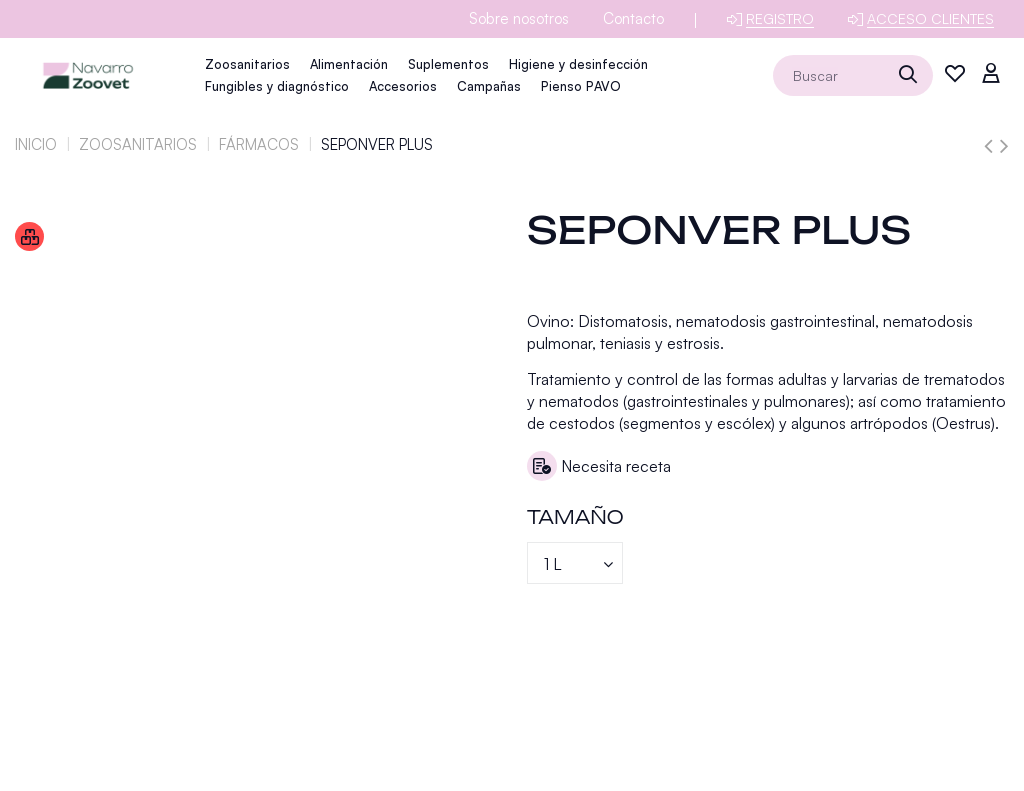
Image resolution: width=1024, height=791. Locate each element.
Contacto (633, 18)
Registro (780, 18)
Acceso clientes (930, 18)
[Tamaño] (575, 563)
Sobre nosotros (519, 18)
